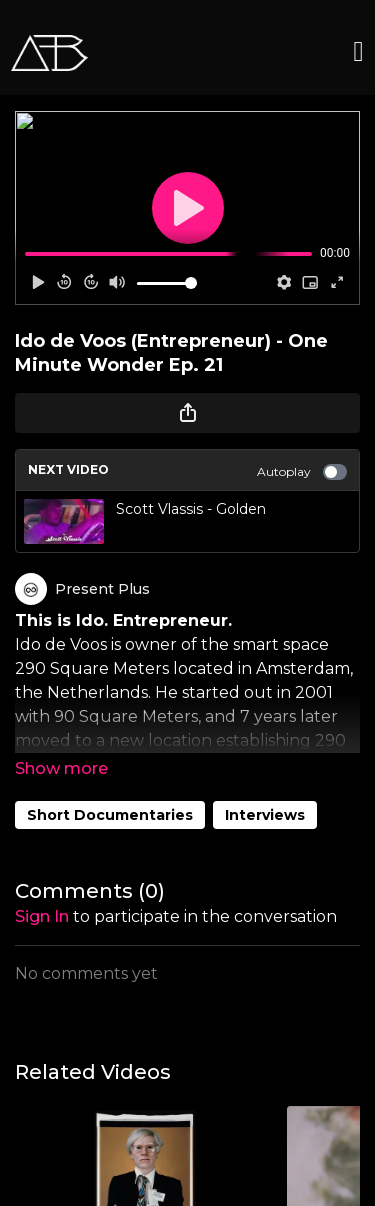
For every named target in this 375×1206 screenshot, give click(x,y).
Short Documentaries (110, 815)
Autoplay (302, 472)
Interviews (265, 815)
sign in (42, 916)
